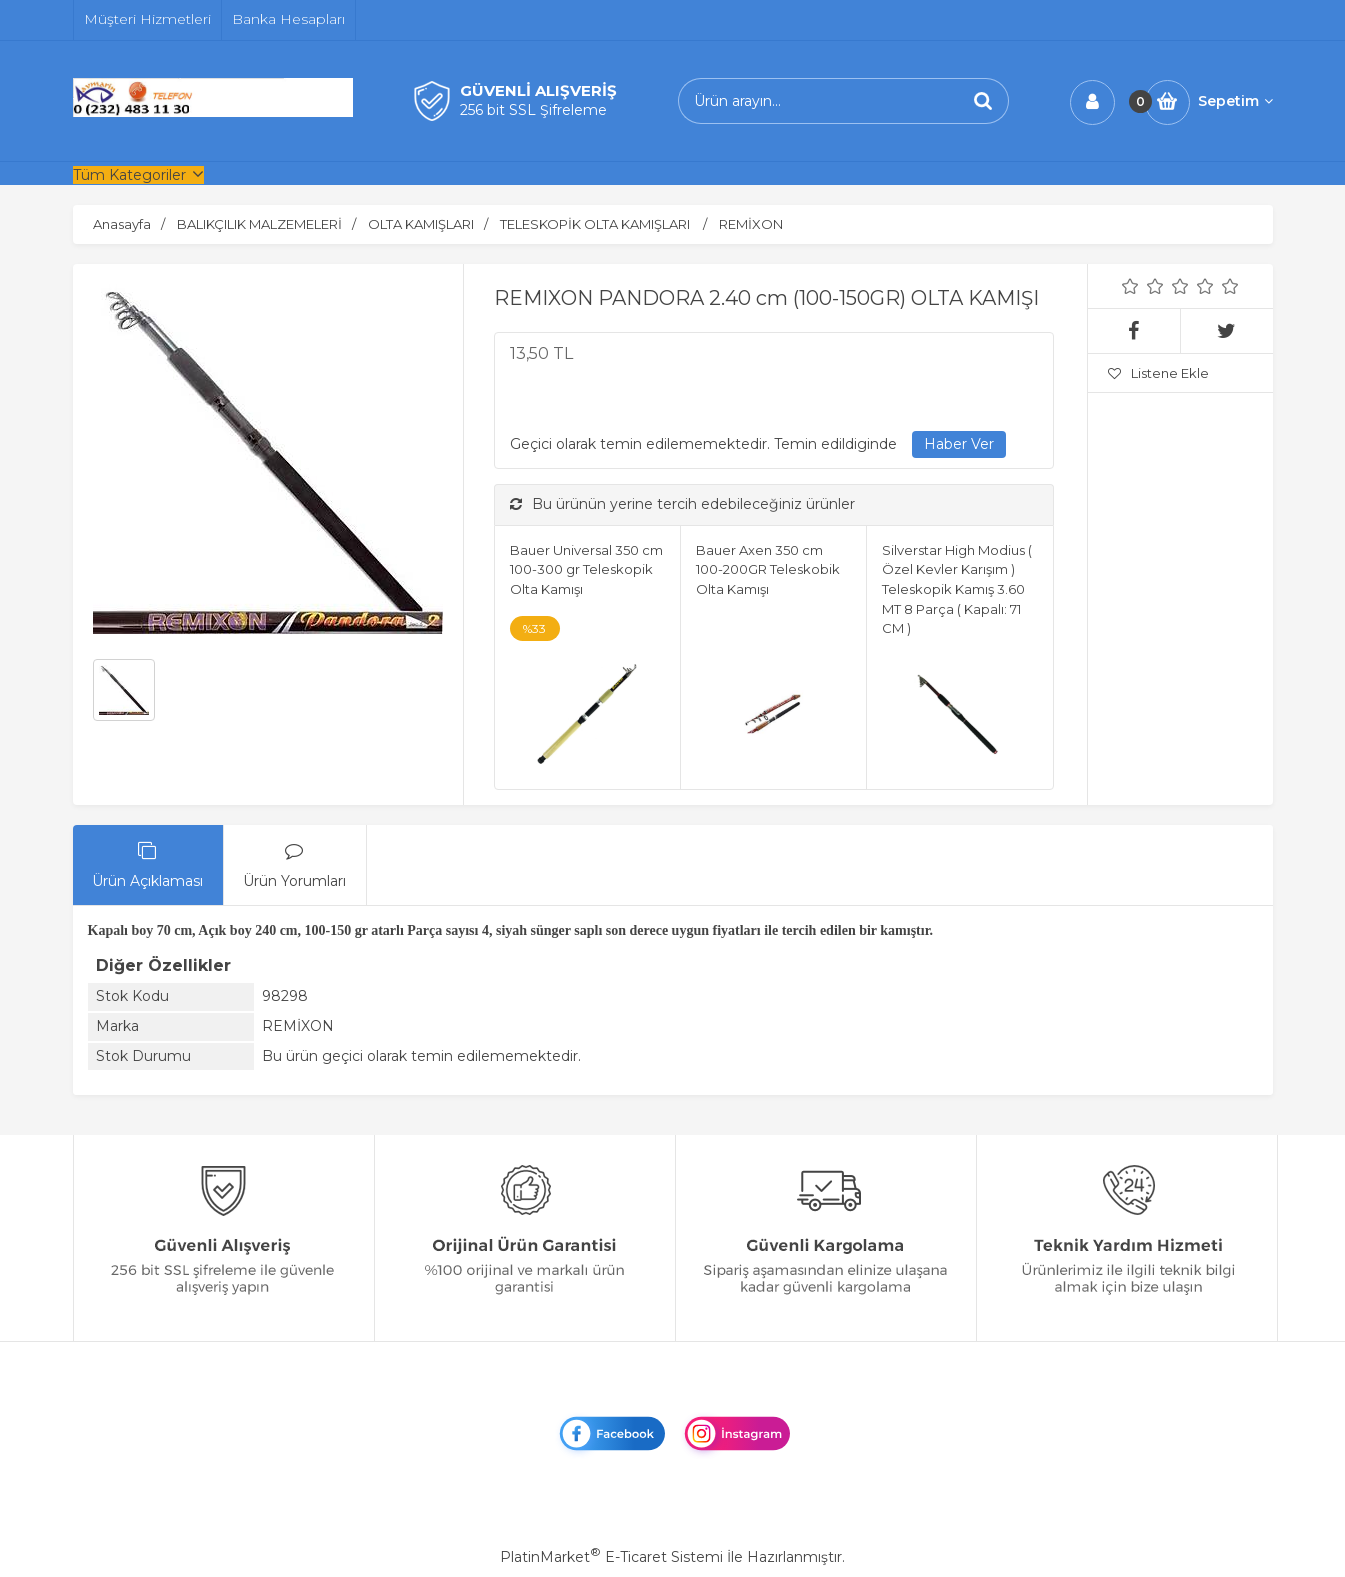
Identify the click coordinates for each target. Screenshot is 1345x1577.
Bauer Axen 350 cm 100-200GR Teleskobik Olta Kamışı (768, 569)
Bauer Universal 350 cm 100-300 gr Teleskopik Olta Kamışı (586, 569)
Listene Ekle (1158, 373)
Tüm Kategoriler (129, 175)
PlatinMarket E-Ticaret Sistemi (611, 1557)
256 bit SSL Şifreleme (533, 110)
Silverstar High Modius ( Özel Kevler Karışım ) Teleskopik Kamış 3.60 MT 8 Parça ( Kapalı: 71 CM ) (957, 589)
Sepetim (1235, 101)
